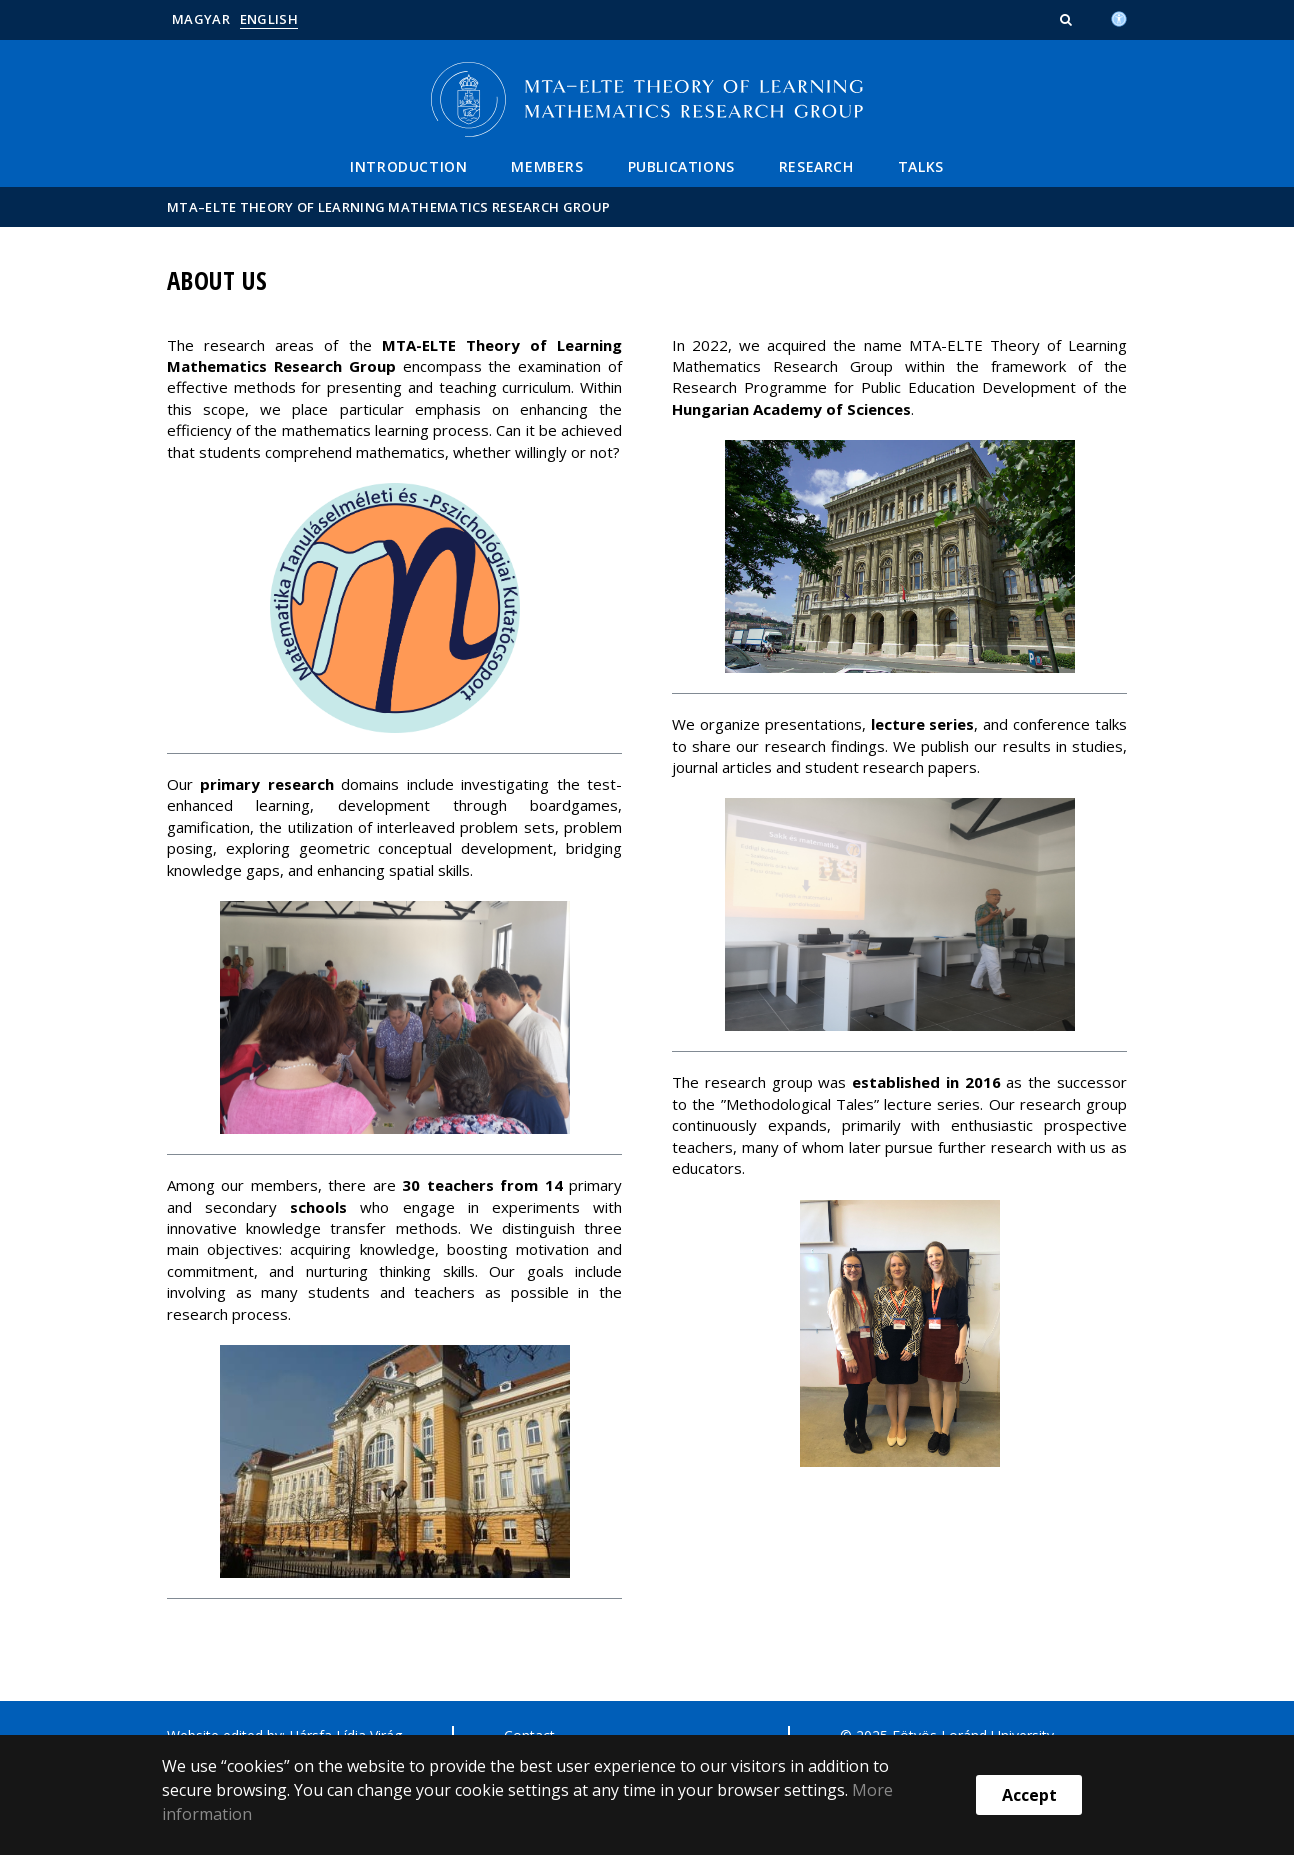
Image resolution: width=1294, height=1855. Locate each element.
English (269, 19)
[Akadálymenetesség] (1119, 17)
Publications (681, 166)
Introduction (408, 166)
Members (547, 166)
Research (816, 166)
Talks (921, 166)
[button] (1068, 19)
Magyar (201, 19)
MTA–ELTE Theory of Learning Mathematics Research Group (388, 207)
